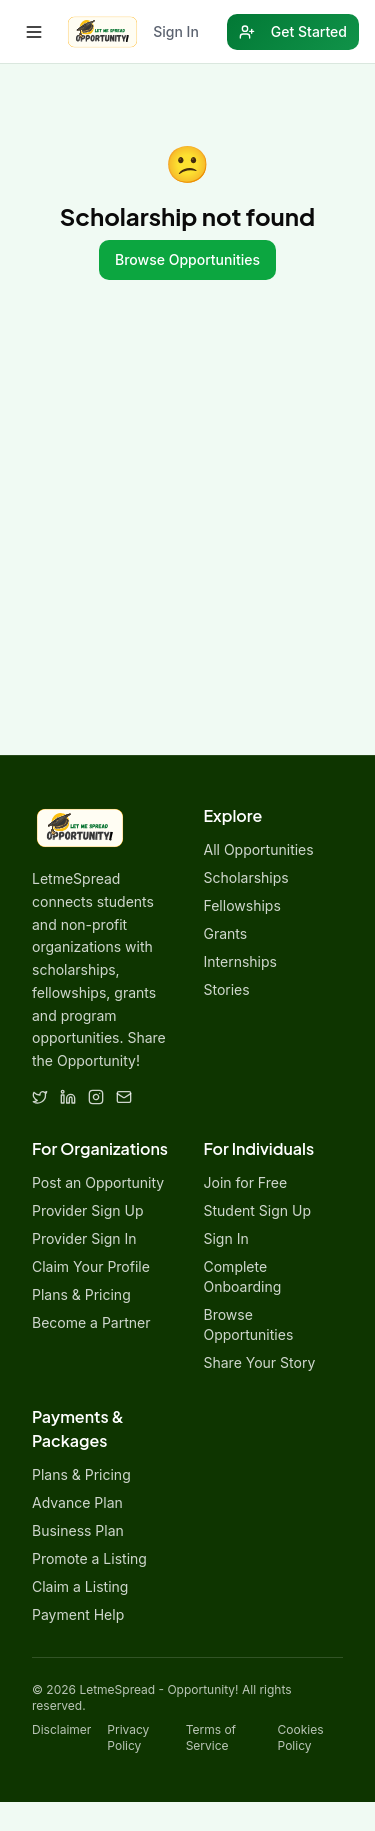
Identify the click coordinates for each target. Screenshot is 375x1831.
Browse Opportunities (187, 259)
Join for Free (246, 1182)
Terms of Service (211, 1737)
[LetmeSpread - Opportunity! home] (102, 32)
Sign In (176, 31)
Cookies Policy (301, 1737)
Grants (226, 933)
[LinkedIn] (68, 1097)
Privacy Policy (128, 1737)
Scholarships (246, 877)
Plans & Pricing (81, 1294)
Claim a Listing (80, 1586)
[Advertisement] (187, 557)
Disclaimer (61, 1729)
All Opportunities (259, 849)
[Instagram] (96, 1097)
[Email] (124, 1097)
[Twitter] (40, 1097)
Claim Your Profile (91, 1266)
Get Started (293, 31)
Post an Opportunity (98, 1182)
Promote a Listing (89, 1558)
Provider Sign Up (87, 1210)
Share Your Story (260, 1362)
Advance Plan (77, 1502)
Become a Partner (91, 1322)
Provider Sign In (84, 1238)
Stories (227, 989)
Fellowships (242, 905)
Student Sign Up (258, 1210)
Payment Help (78, 1614)
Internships (240, 961)
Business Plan (78, 1530)
